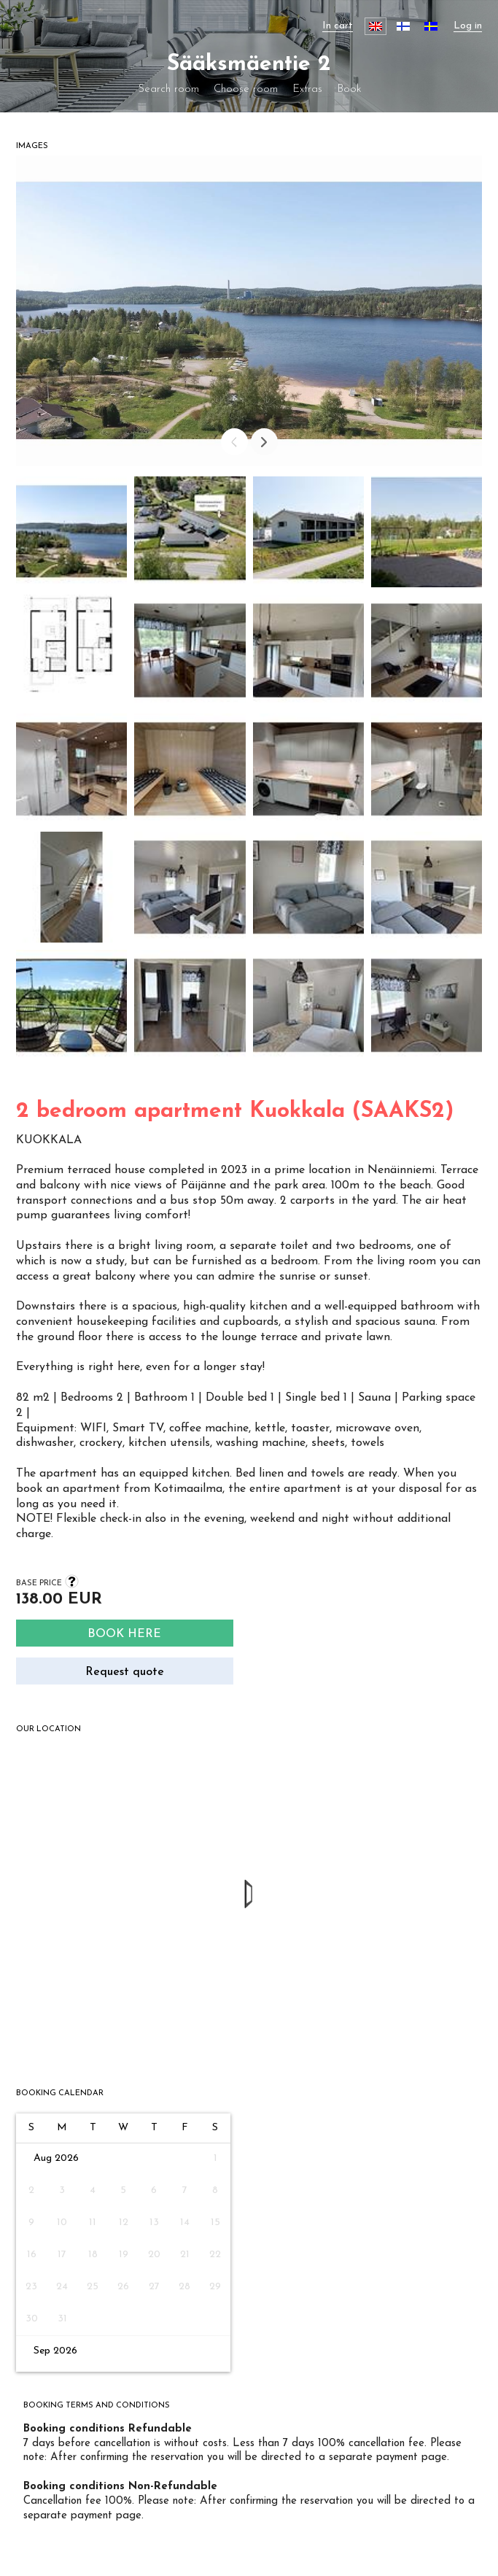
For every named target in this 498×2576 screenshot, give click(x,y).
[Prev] (234, 441)
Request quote (124, 1672)
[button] (71, 535)
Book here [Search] (124, 1634)
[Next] (264, 441)
